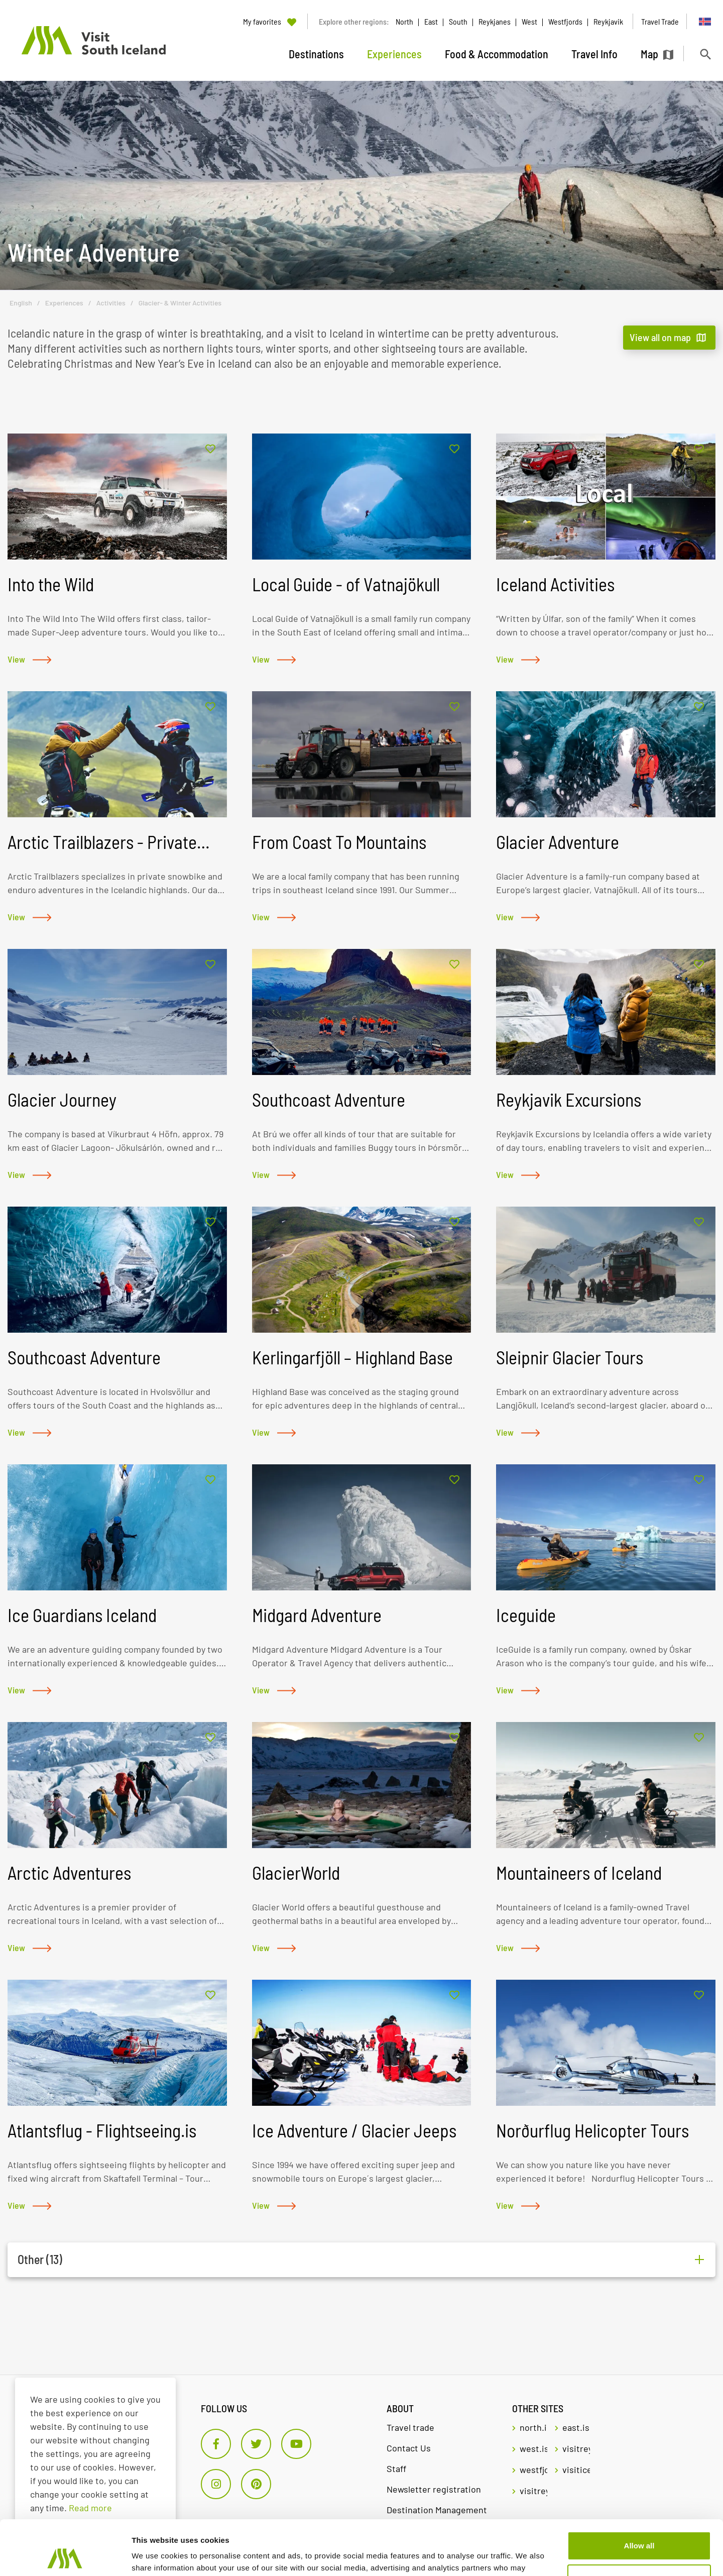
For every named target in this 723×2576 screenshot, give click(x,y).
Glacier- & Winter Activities (180, 302)
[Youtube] (296, 2444)
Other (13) (40, 2259)
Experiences (64, 302)
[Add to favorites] (210, 449)
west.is (533, 2448)
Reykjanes (494, 21)
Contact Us (409, 2447)
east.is (575, 2427)
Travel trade (410, 2427)
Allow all (639, 2494)
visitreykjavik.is (576, 2448)
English (21, 302)
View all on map (660, 337)
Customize (640, 2527)
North (404, 21)
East (431, 21)
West (529, 21)
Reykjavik (608, 21)
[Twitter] (256, 2444)
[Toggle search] (705, 54)
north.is (533, 2427)
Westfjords (565, 21)
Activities (111, 302)
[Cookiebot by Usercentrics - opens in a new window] (65, 2556)
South (458, 21)
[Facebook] (216, 2444)
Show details (155, 2556)
